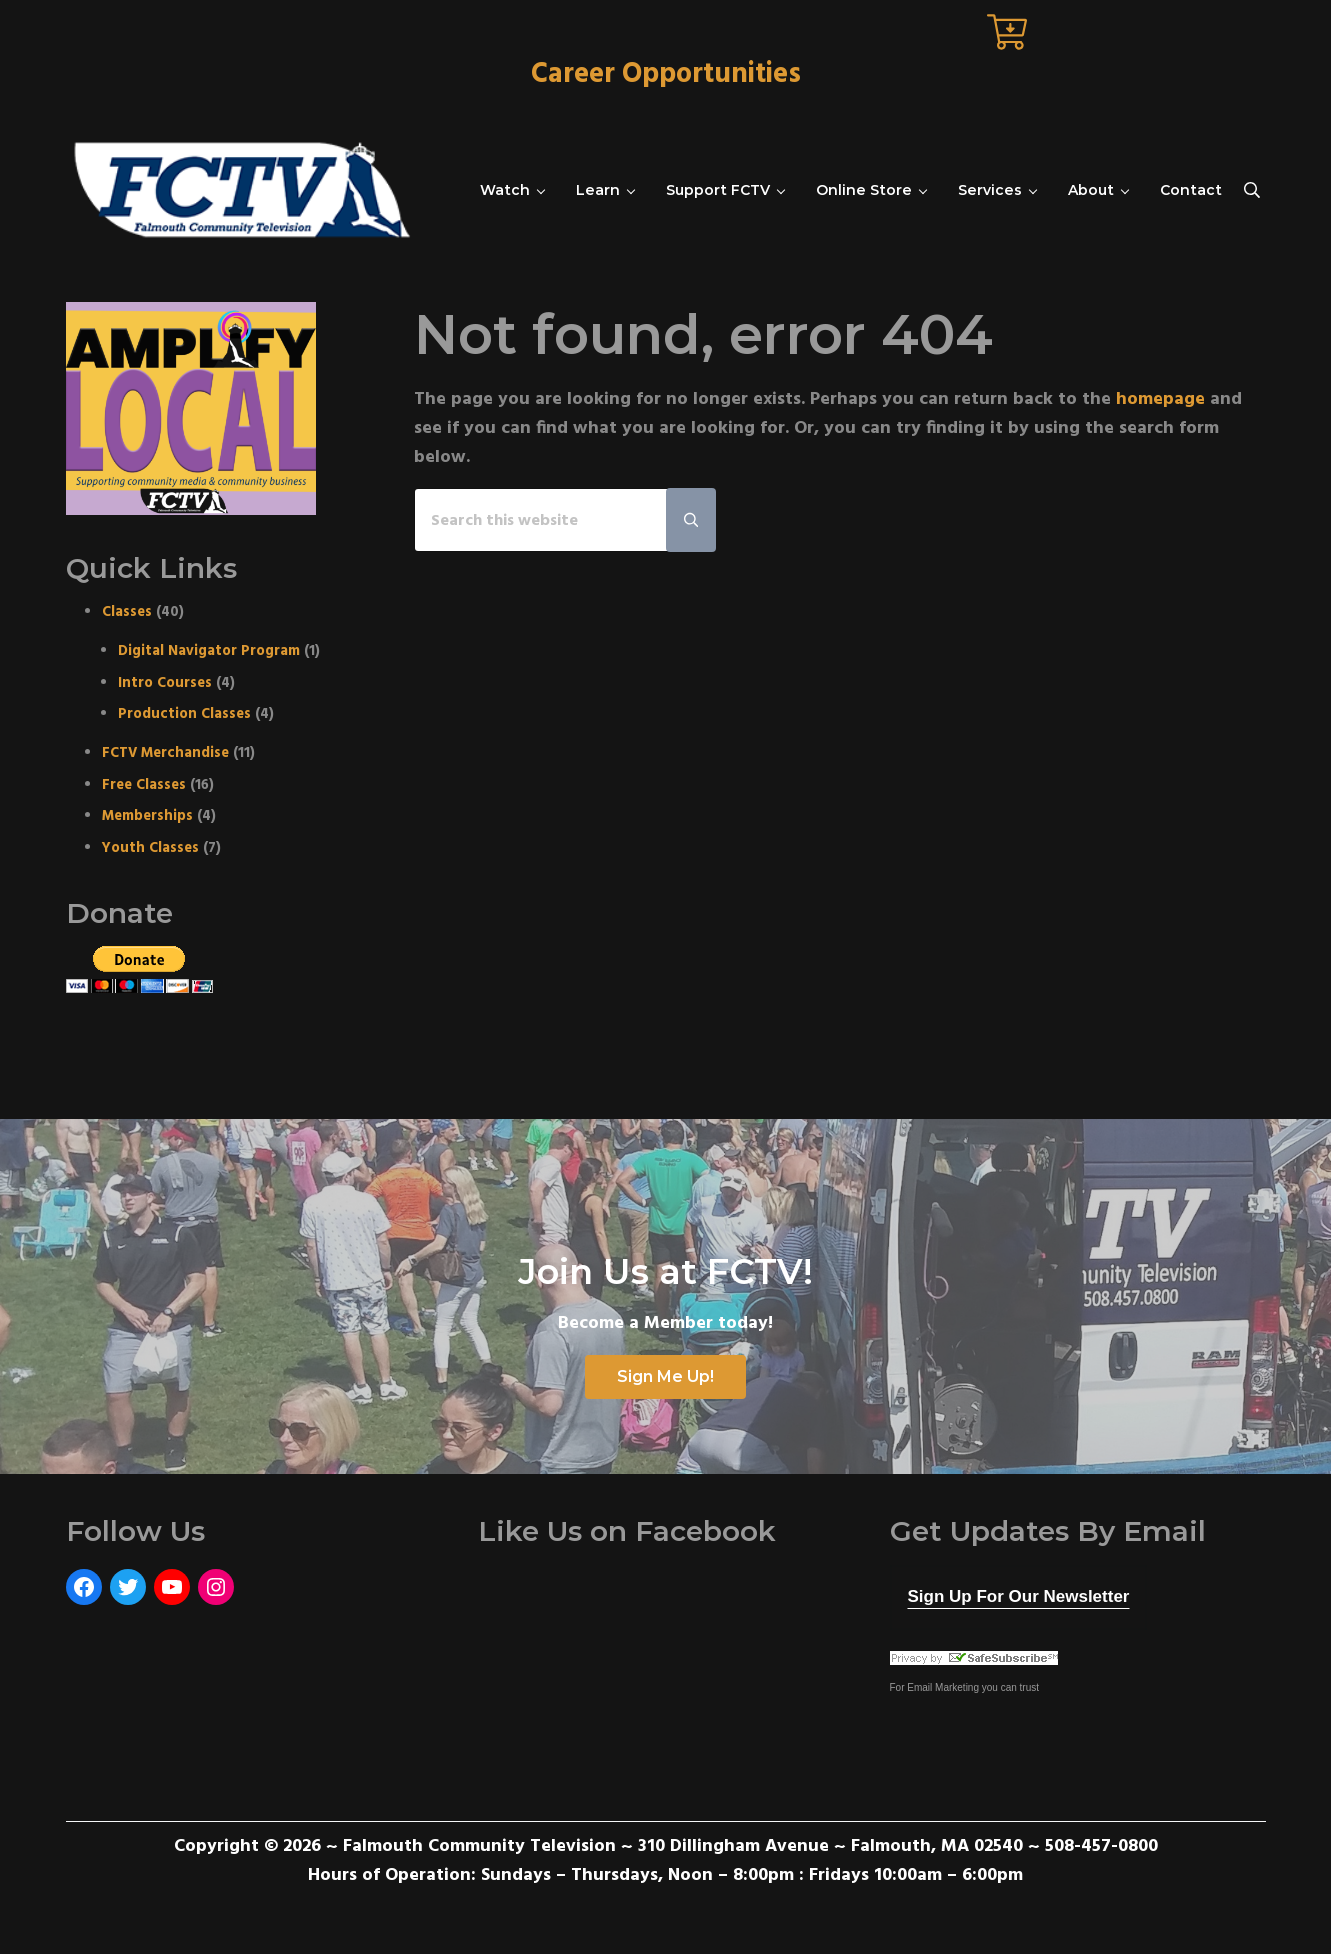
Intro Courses (165, 683)
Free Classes (144, 785)
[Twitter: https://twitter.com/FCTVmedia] (128, 1587)
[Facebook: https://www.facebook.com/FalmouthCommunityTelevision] (84, 1587)
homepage (1160, 399)
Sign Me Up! (665, 1376)
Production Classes (184, 714)
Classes (127, 612)
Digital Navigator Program (209, 651)
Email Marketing (943, 1687)
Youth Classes (150, 848)
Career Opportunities (666, 74)
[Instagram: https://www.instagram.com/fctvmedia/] (216, 1587)
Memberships (147, 816)
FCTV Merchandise (165, 753)
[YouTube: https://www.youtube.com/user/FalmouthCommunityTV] (172, 1587)
